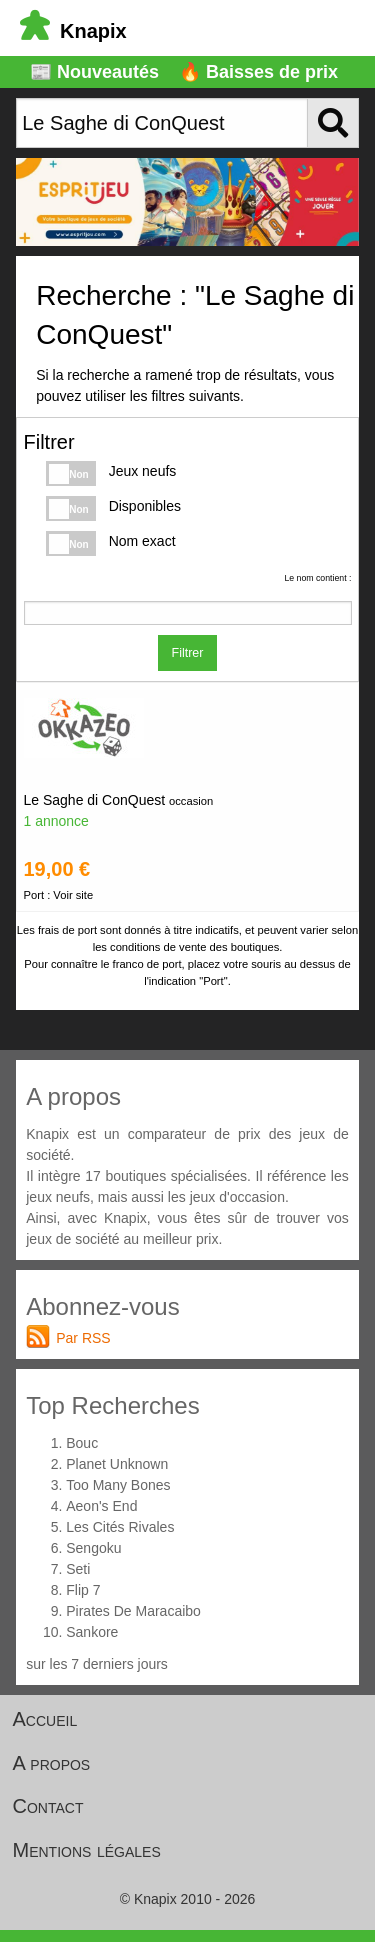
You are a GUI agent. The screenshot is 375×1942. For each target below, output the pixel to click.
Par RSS (83, 1338)
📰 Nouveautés (94, 72)
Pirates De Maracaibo (133, 1611)
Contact (48, 1806)
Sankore (92, 1632)
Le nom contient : (317, 578)
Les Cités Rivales (120, 1527)
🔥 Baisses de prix (258, 72)
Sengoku (93, 1548)
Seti (78, 1569)
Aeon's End (101, 1506)
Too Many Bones (118, 1485)
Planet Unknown (117, 1464)
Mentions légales (87, 1850)
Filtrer (188, 653)
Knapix (73, 31)
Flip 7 (83, 1590)
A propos (52, 1763)
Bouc (82, 1443)
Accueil (45, 1719)
